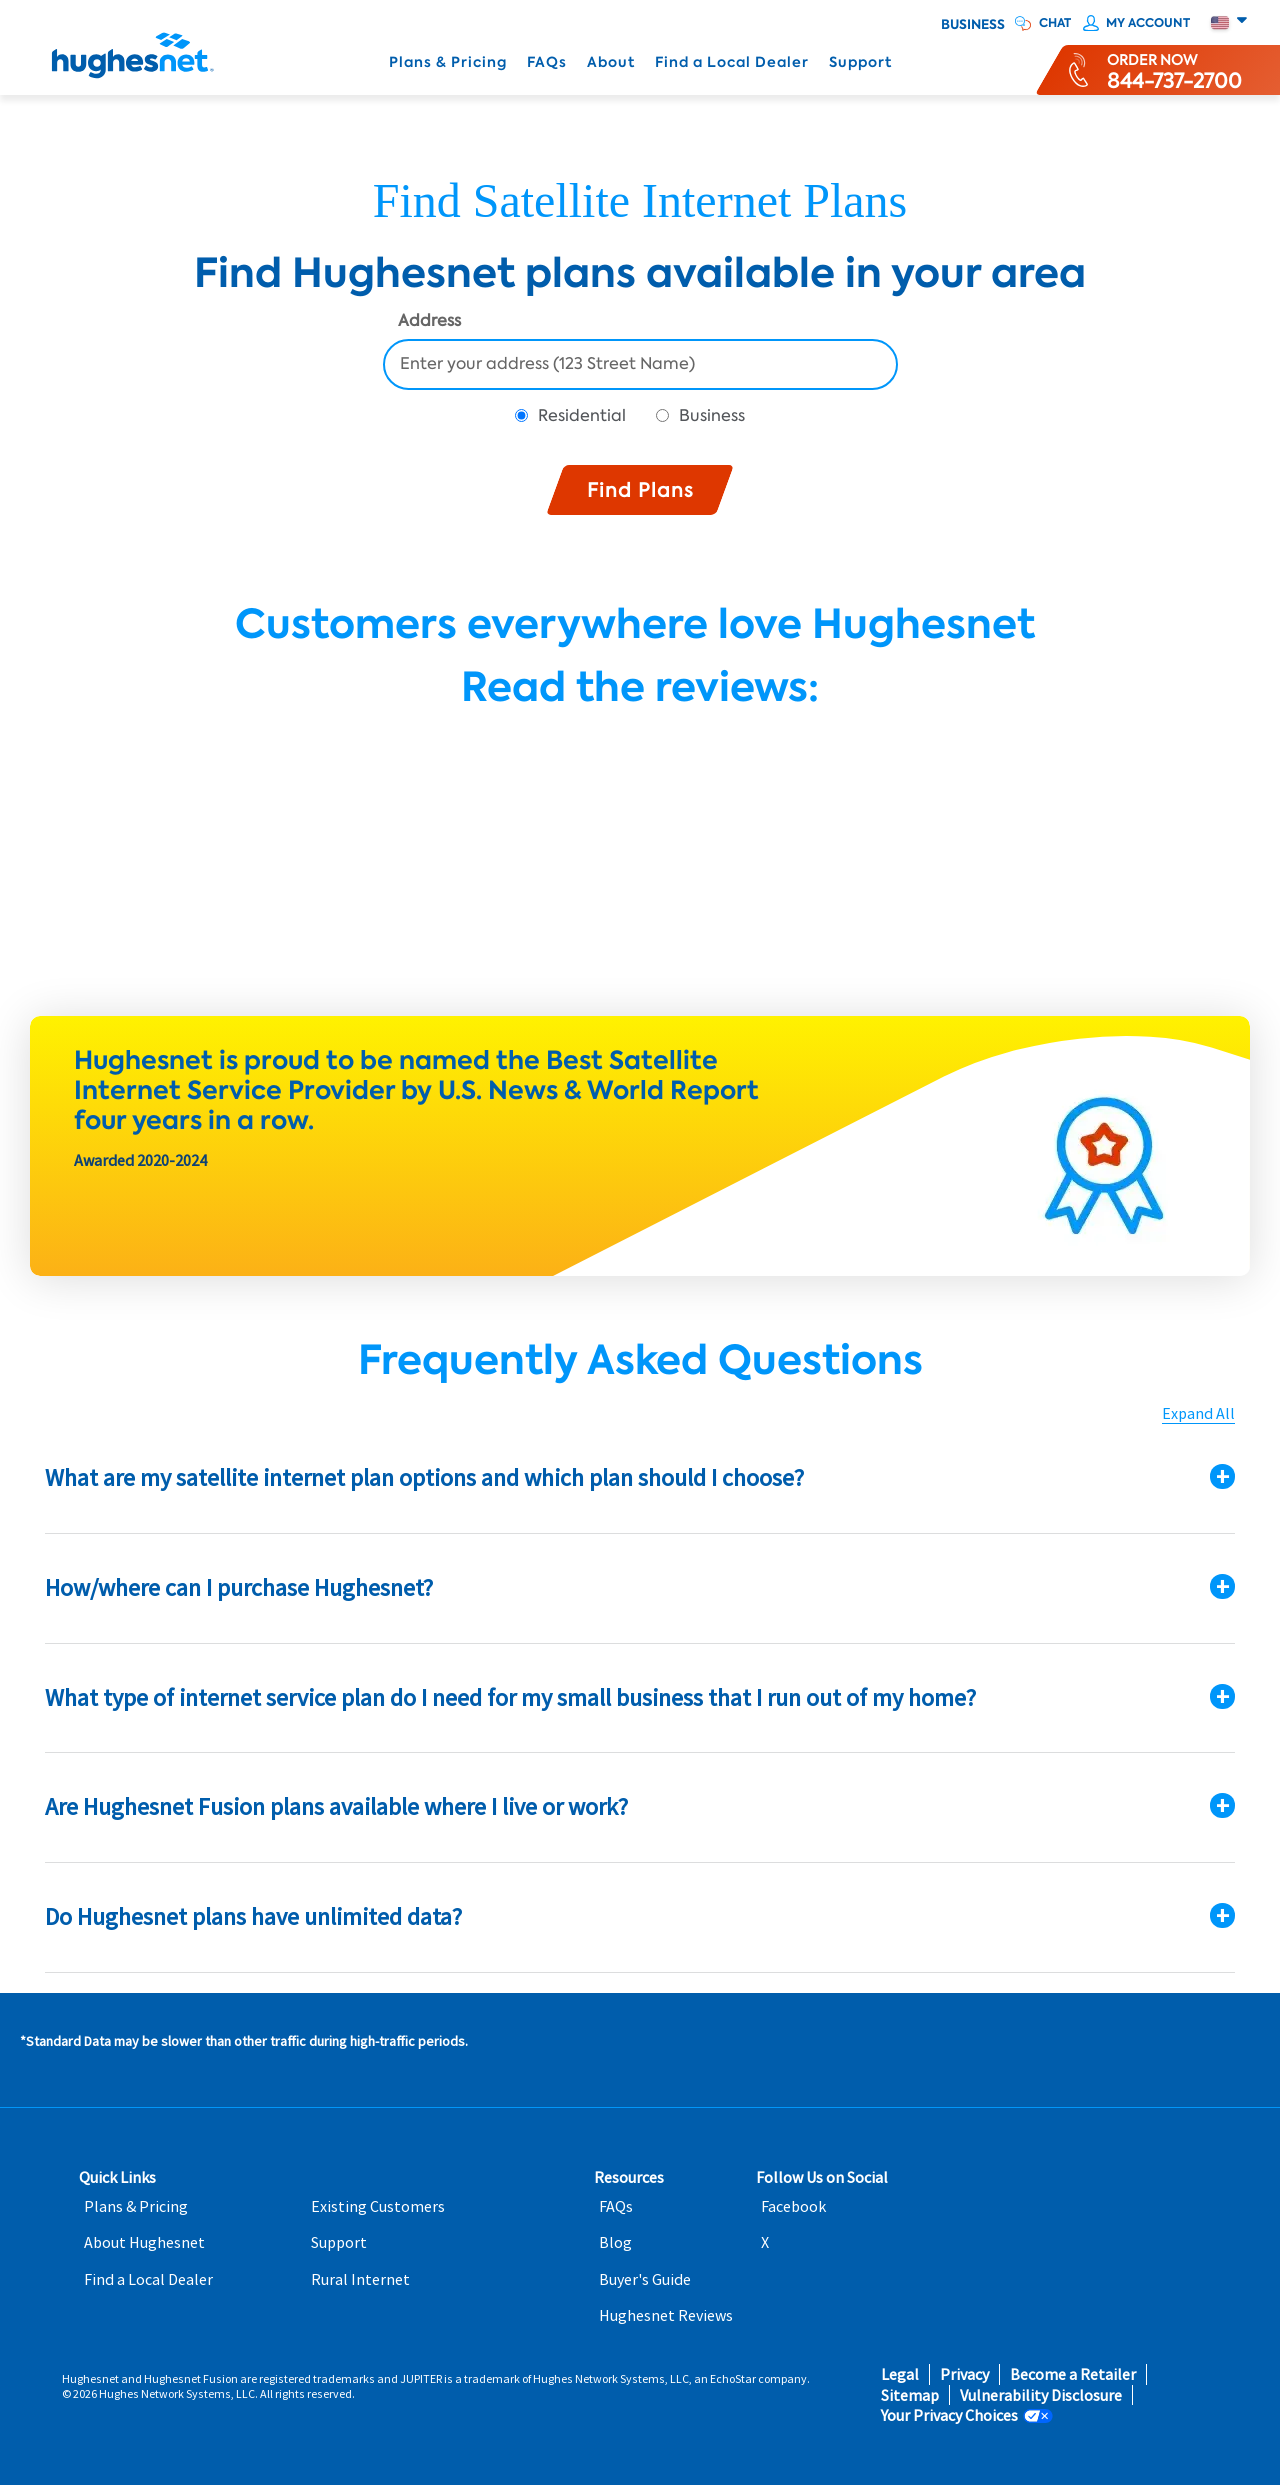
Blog (615, 2242)
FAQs (547, 62)
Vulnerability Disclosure (1041, 2395)
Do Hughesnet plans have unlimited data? (253, 1916)
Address (429, 322)
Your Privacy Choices (949, 2415)
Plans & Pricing (448, 62)
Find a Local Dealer (732, 62)
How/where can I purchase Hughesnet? (239, 1587)
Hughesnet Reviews (666, 2315)
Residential (582, 415)
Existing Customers (378, 2206)
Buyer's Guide (645, 2279)
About (611, 62)
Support (860, 62)
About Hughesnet (144, 2242)
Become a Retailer (1073, 2374)
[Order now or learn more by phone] (1174, 70)
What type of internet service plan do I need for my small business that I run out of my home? (510, 1697)
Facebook (793, 2206)
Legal (900, 2374)
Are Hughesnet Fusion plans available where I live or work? (336, 1806)
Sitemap (910, 2395)
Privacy (964, 2374)
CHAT (1055, 23)
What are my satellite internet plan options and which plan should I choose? (424, 1477)
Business (973, 25)
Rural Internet (360, 2279)
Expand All (1198, 1413)
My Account (1148, 23)
